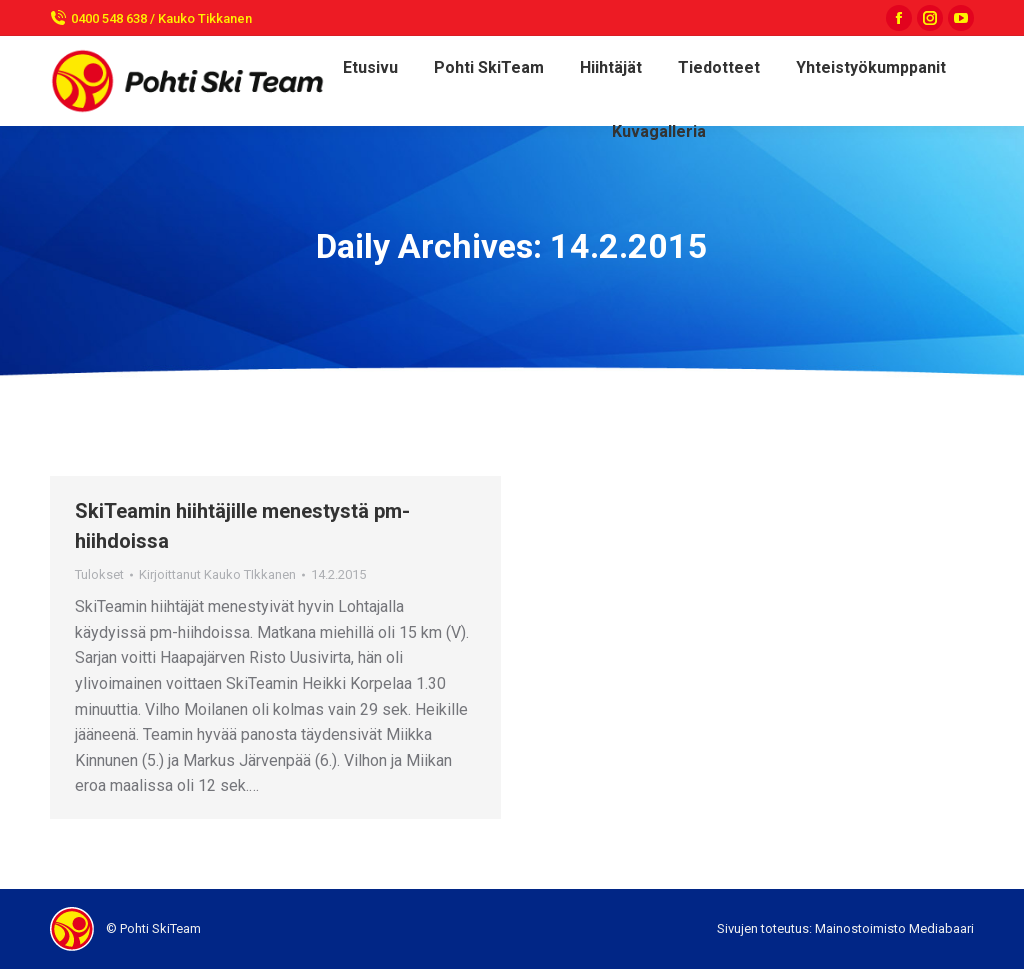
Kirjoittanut (217, 574)
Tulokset (99, 574)
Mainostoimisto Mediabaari (894, 928)
